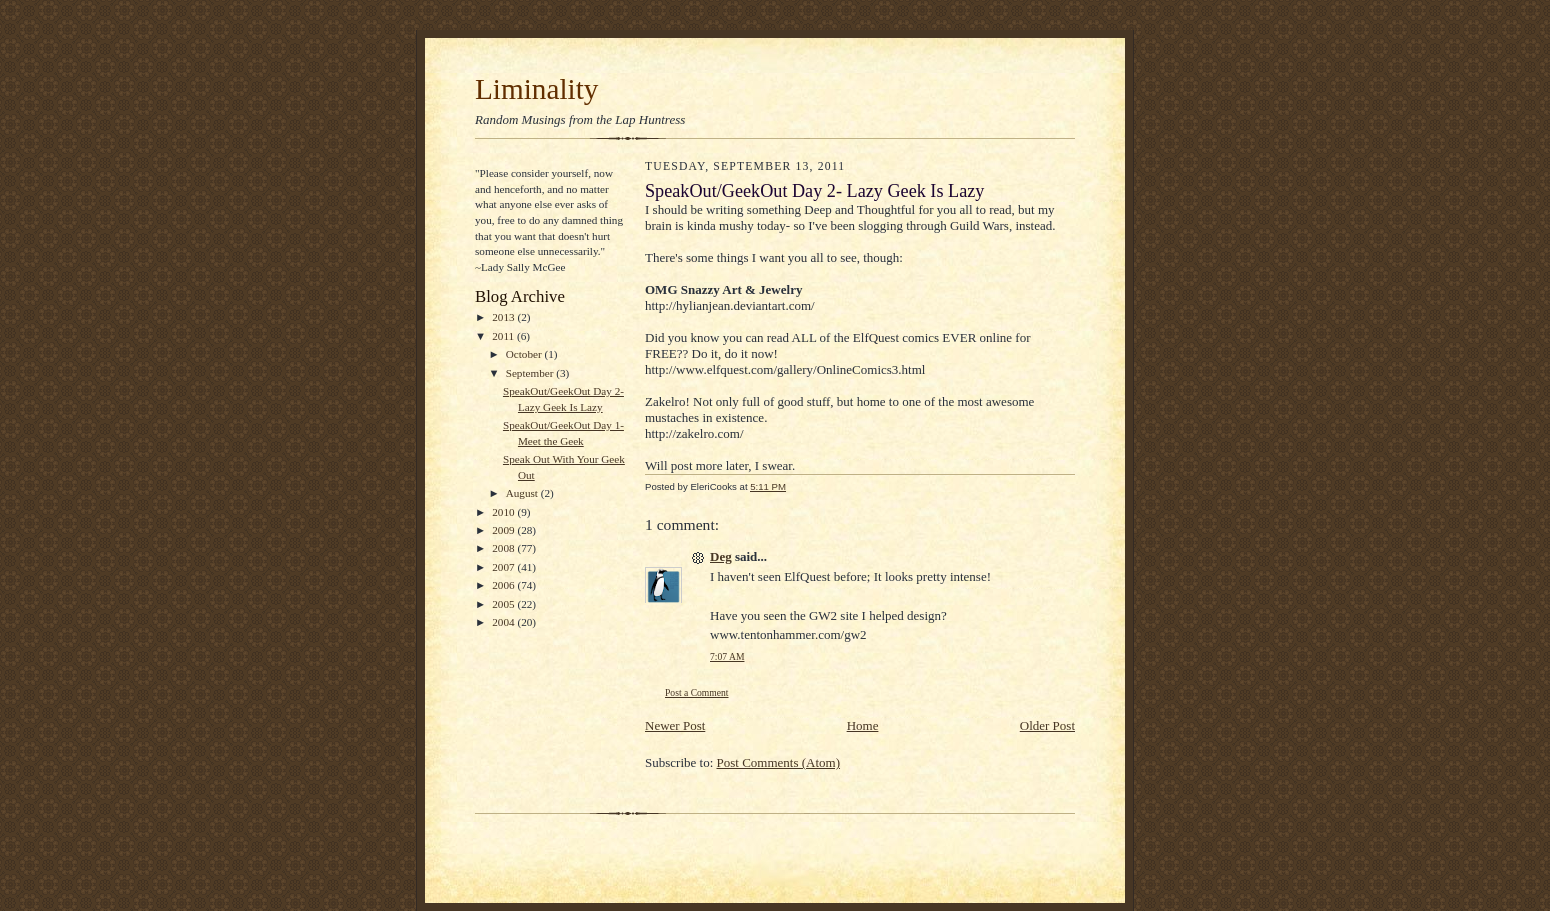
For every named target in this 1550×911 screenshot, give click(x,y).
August (523, 493)
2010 (504, 512)
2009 (504, 530)
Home (863, 725)
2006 (504, 585)
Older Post (1047, 725)
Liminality (536, 89)
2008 (504, 548)
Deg (721, 556)
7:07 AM (727, 656)
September (531, 373)
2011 (504, 336)
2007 (504, 567)
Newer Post (675, 725)
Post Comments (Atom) (779, 762)
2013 (504, 317)
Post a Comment (697, 692)
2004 (504, 622)
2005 (504, 604)
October (525, 354)
